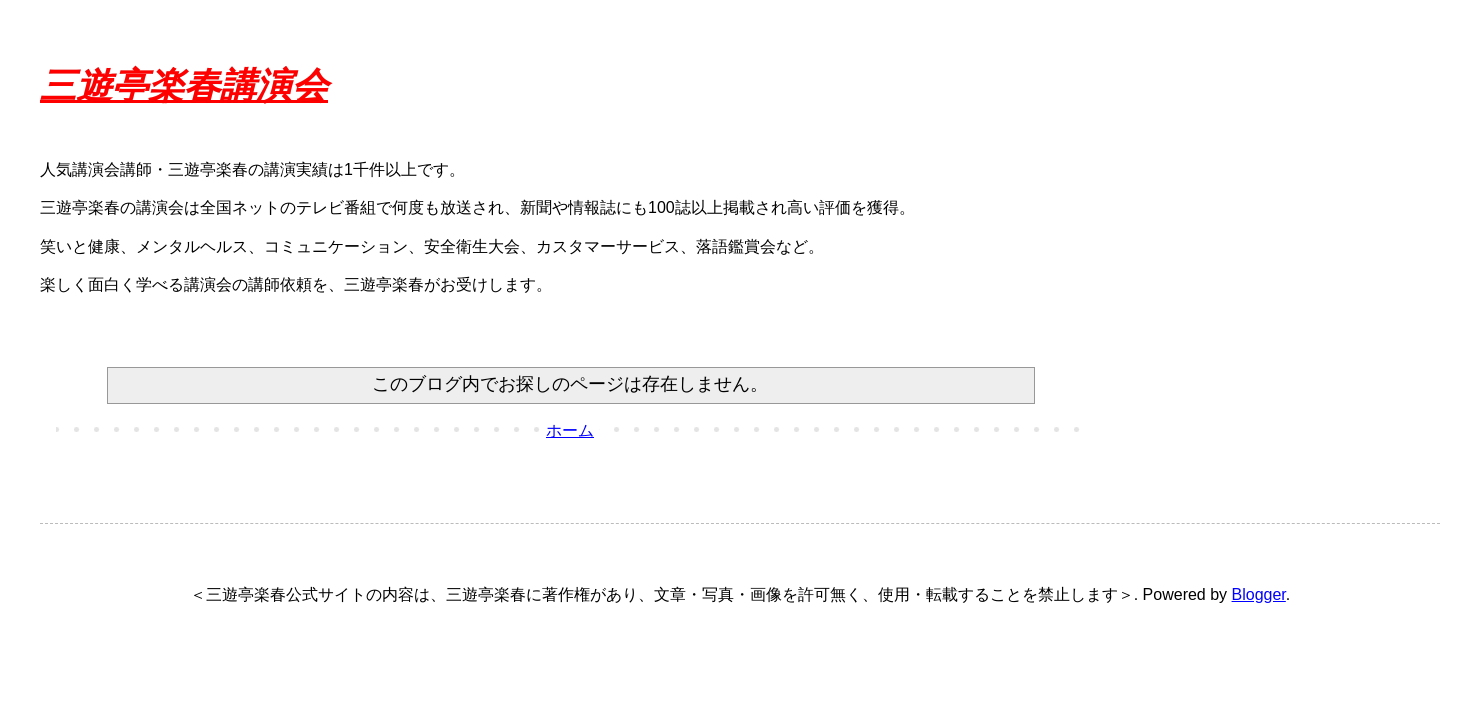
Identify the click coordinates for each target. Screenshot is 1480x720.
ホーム (570, 430)
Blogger (1259, 594)
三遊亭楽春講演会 (184, 86)
